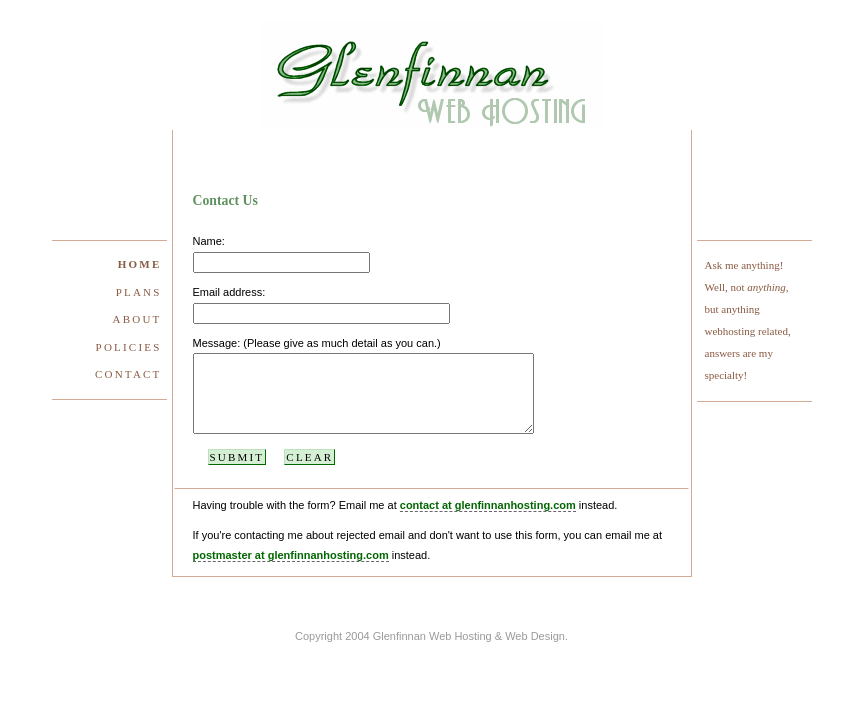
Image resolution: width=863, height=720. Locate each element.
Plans (139, 292)
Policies (129, 347)
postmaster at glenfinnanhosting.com (291, 570)
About (137, 319)
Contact (128, 374)
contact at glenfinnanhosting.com (488, 520)
